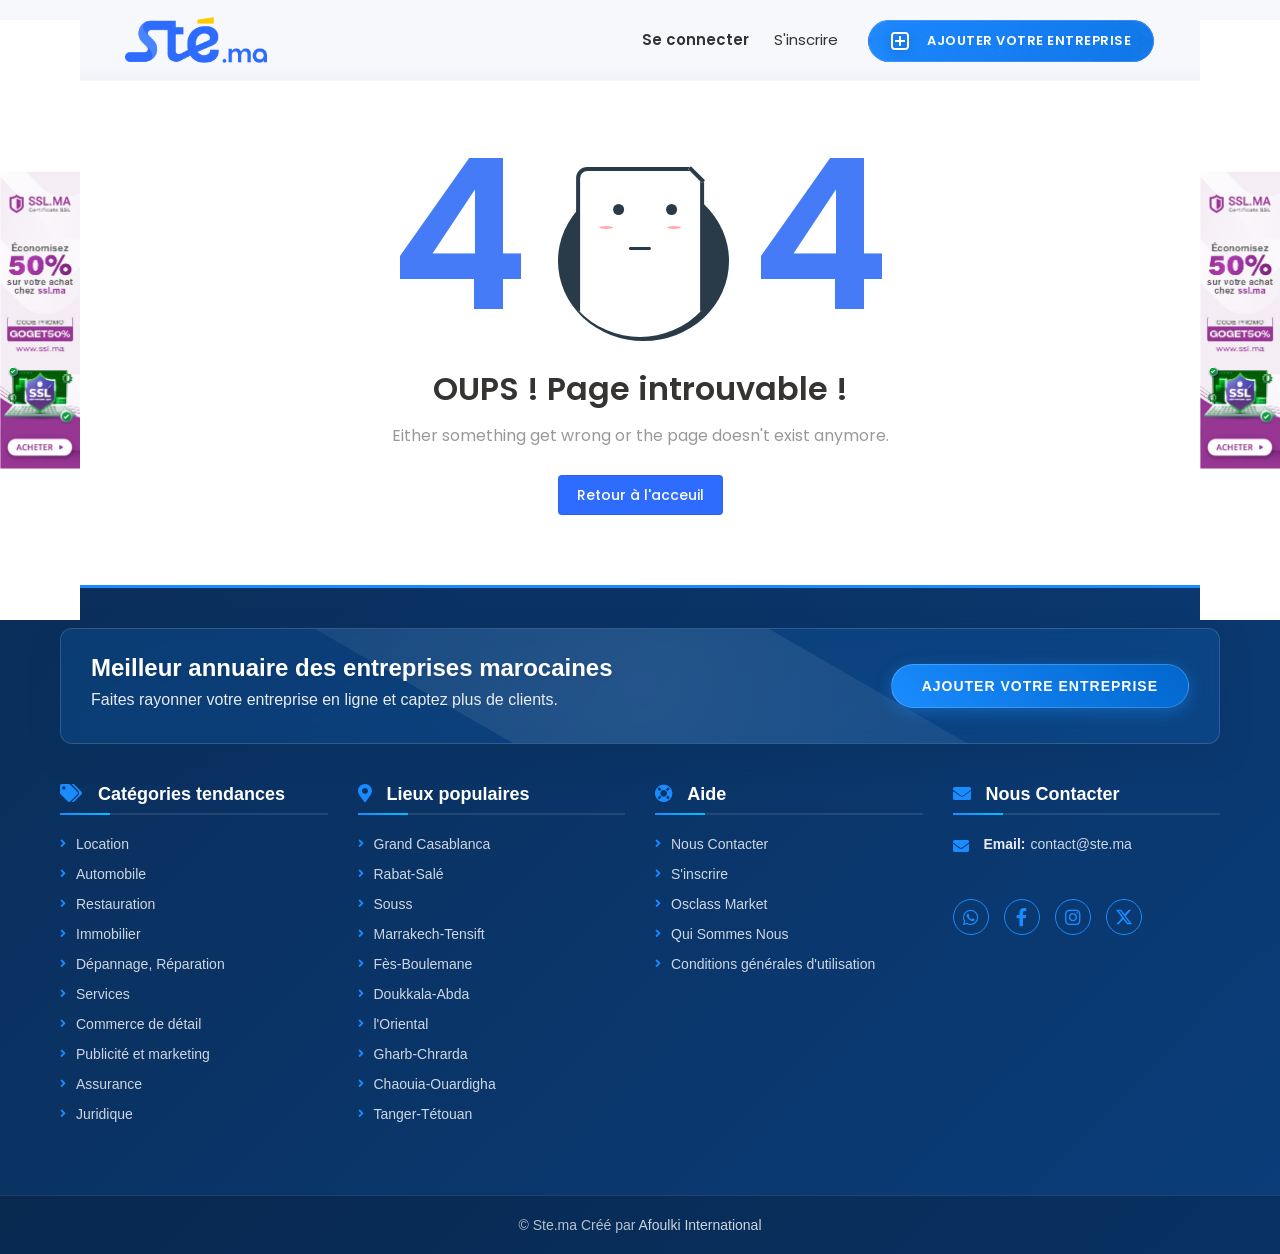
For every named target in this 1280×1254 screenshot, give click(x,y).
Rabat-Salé (401, 874)
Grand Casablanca (424, 844)
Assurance (101, 1084)
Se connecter (695, 39)
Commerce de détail (130, 1024)
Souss (385, 904)
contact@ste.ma (1081, 844)
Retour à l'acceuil (640, 495)
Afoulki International (700, 1225)
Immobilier (100, 934)
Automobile (103, 874)
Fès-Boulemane (415, 964)
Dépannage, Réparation (142, 964)
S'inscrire (806, 39)
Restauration (107, 904)
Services (95, 994)
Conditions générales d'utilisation (765, 964)
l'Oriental (393, 1024)
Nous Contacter (711, 844)
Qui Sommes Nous (721, 934)
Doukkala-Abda (414, 994)
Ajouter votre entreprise (1040, 686)
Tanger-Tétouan (415, 1114)
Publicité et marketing (135, 1054)
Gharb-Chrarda (413, 1054)
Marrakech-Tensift (421, 934)
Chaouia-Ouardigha (427, 1084)
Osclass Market (711, 904)
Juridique (96, 1114)
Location (94, 844)
